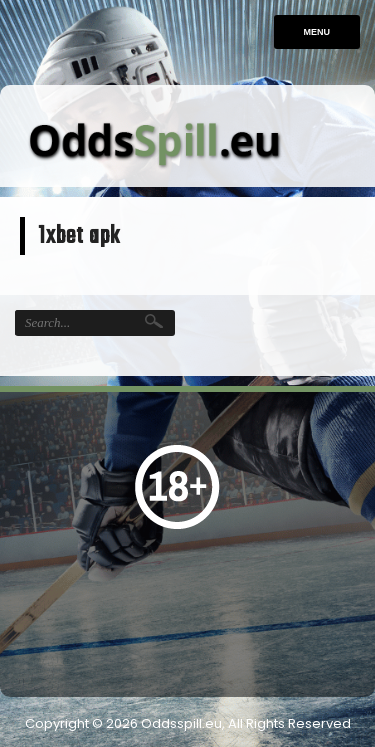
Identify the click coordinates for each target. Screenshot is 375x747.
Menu (317, 32)
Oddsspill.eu (181, 723)
